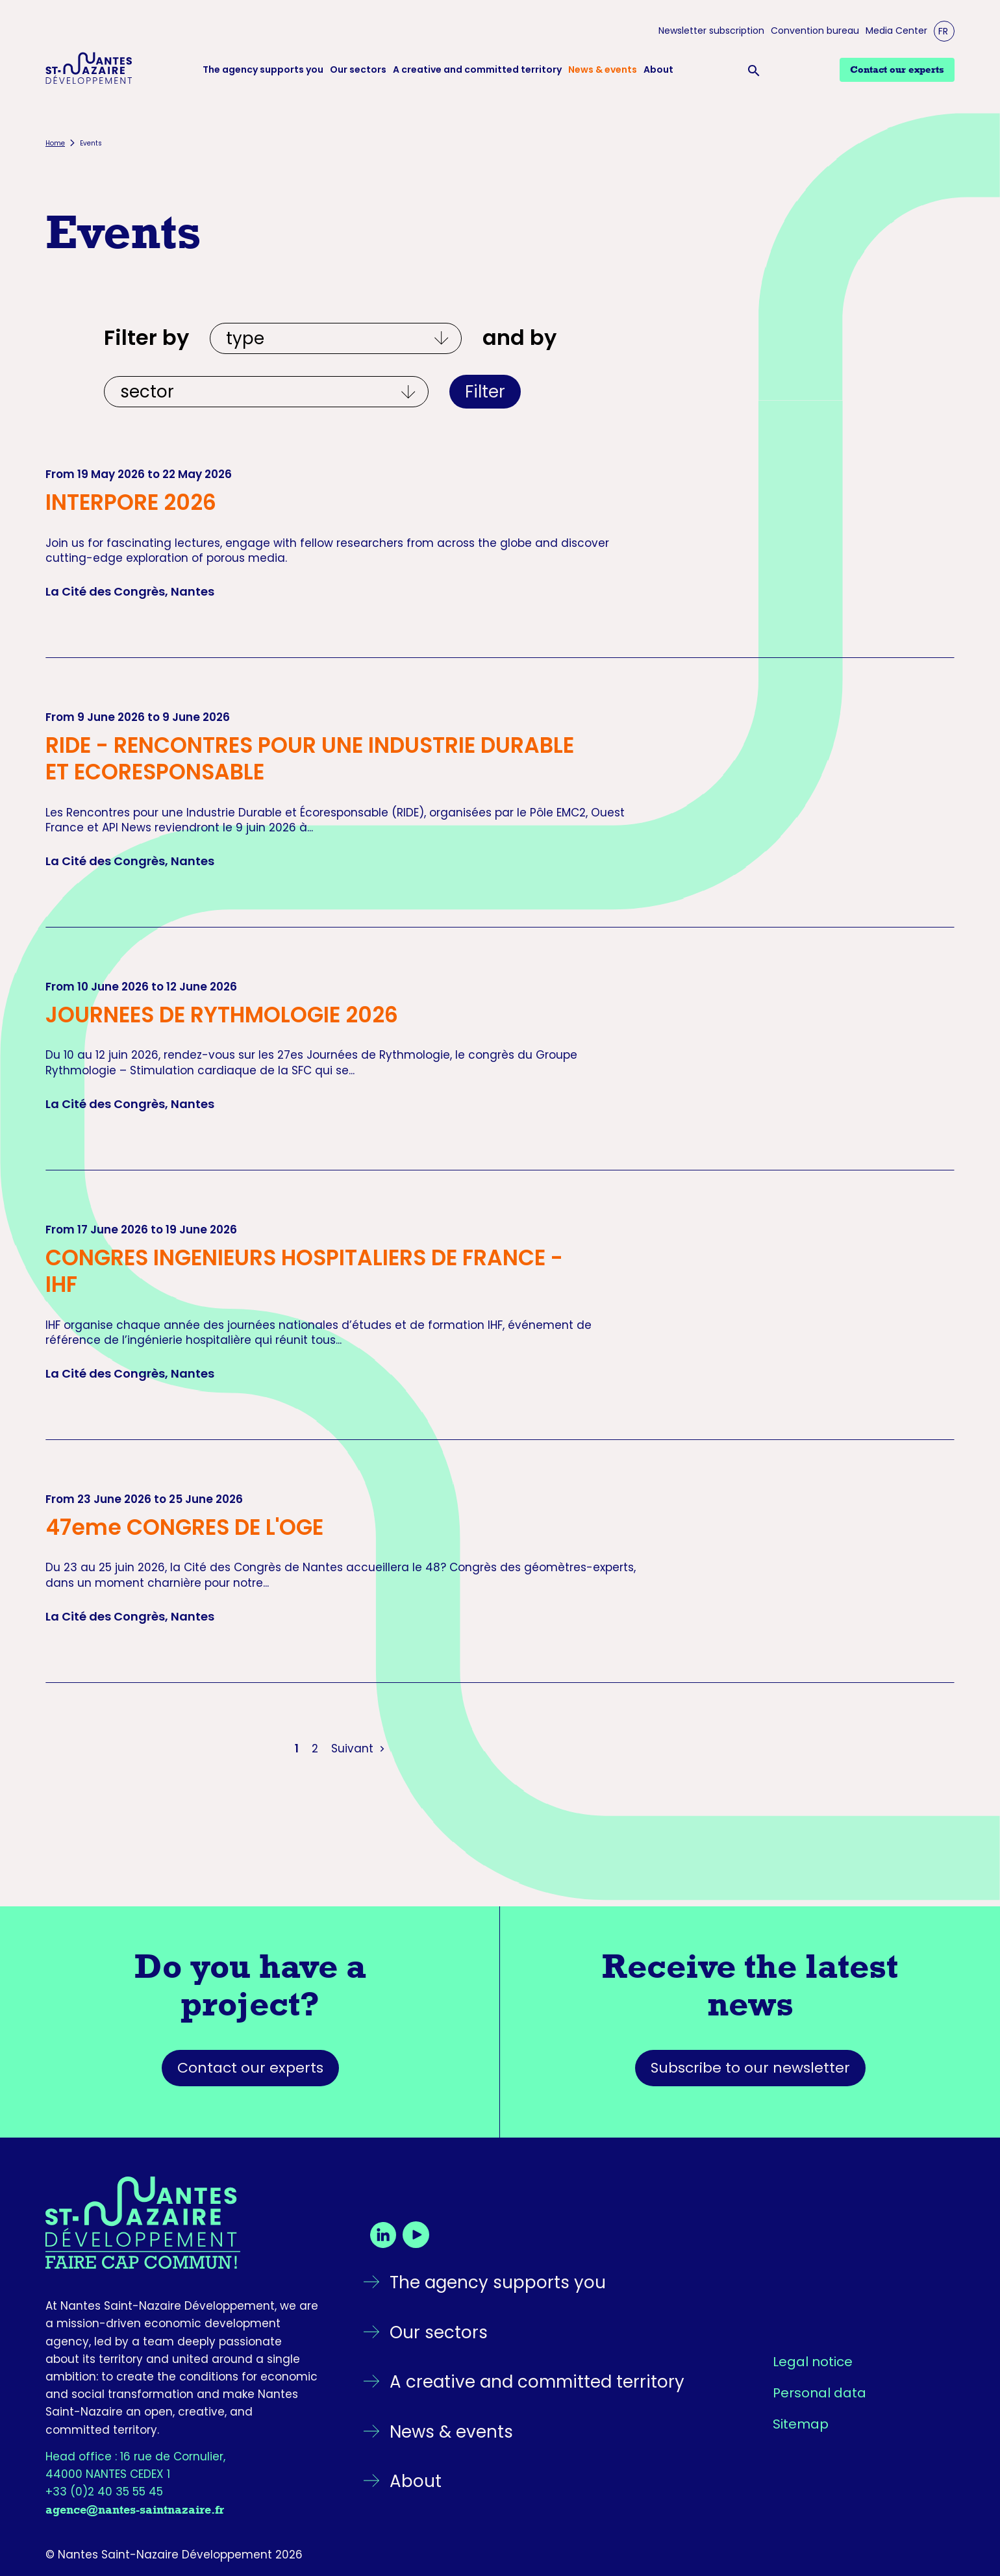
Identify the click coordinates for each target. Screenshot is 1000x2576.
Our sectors (358, 70)
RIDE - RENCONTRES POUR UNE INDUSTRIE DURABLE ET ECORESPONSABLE (309, 758)
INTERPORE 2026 (130, 502)
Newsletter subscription (711, 31)
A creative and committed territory (477, 70)
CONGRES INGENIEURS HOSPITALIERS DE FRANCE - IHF (304, 1271)
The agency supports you (263, 70)
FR (943, 31)
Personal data (819, 2393)
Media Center (896, 31)
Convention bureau (815, 31)
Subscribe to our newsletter (750, 2068)
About (658, 70)
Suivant (359, 1748)
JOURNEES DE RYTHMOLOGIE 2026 (221, 1015)
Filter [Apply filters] (485, 391)
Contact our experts (250, 2068)
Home (55, 143)
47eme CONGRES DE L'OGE (184, 1527)
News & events (602, 70)
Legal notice (813, 2362)
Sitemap (801, 2424)
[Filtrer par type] (336, 338)
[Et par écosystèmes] (266, 391)
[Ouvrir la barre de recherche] (756, 70)
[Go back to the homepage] (181, 2223)
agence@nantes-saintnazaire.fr (134, 2510)
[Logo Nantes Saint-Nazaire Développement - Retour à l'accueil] (88, 70)
